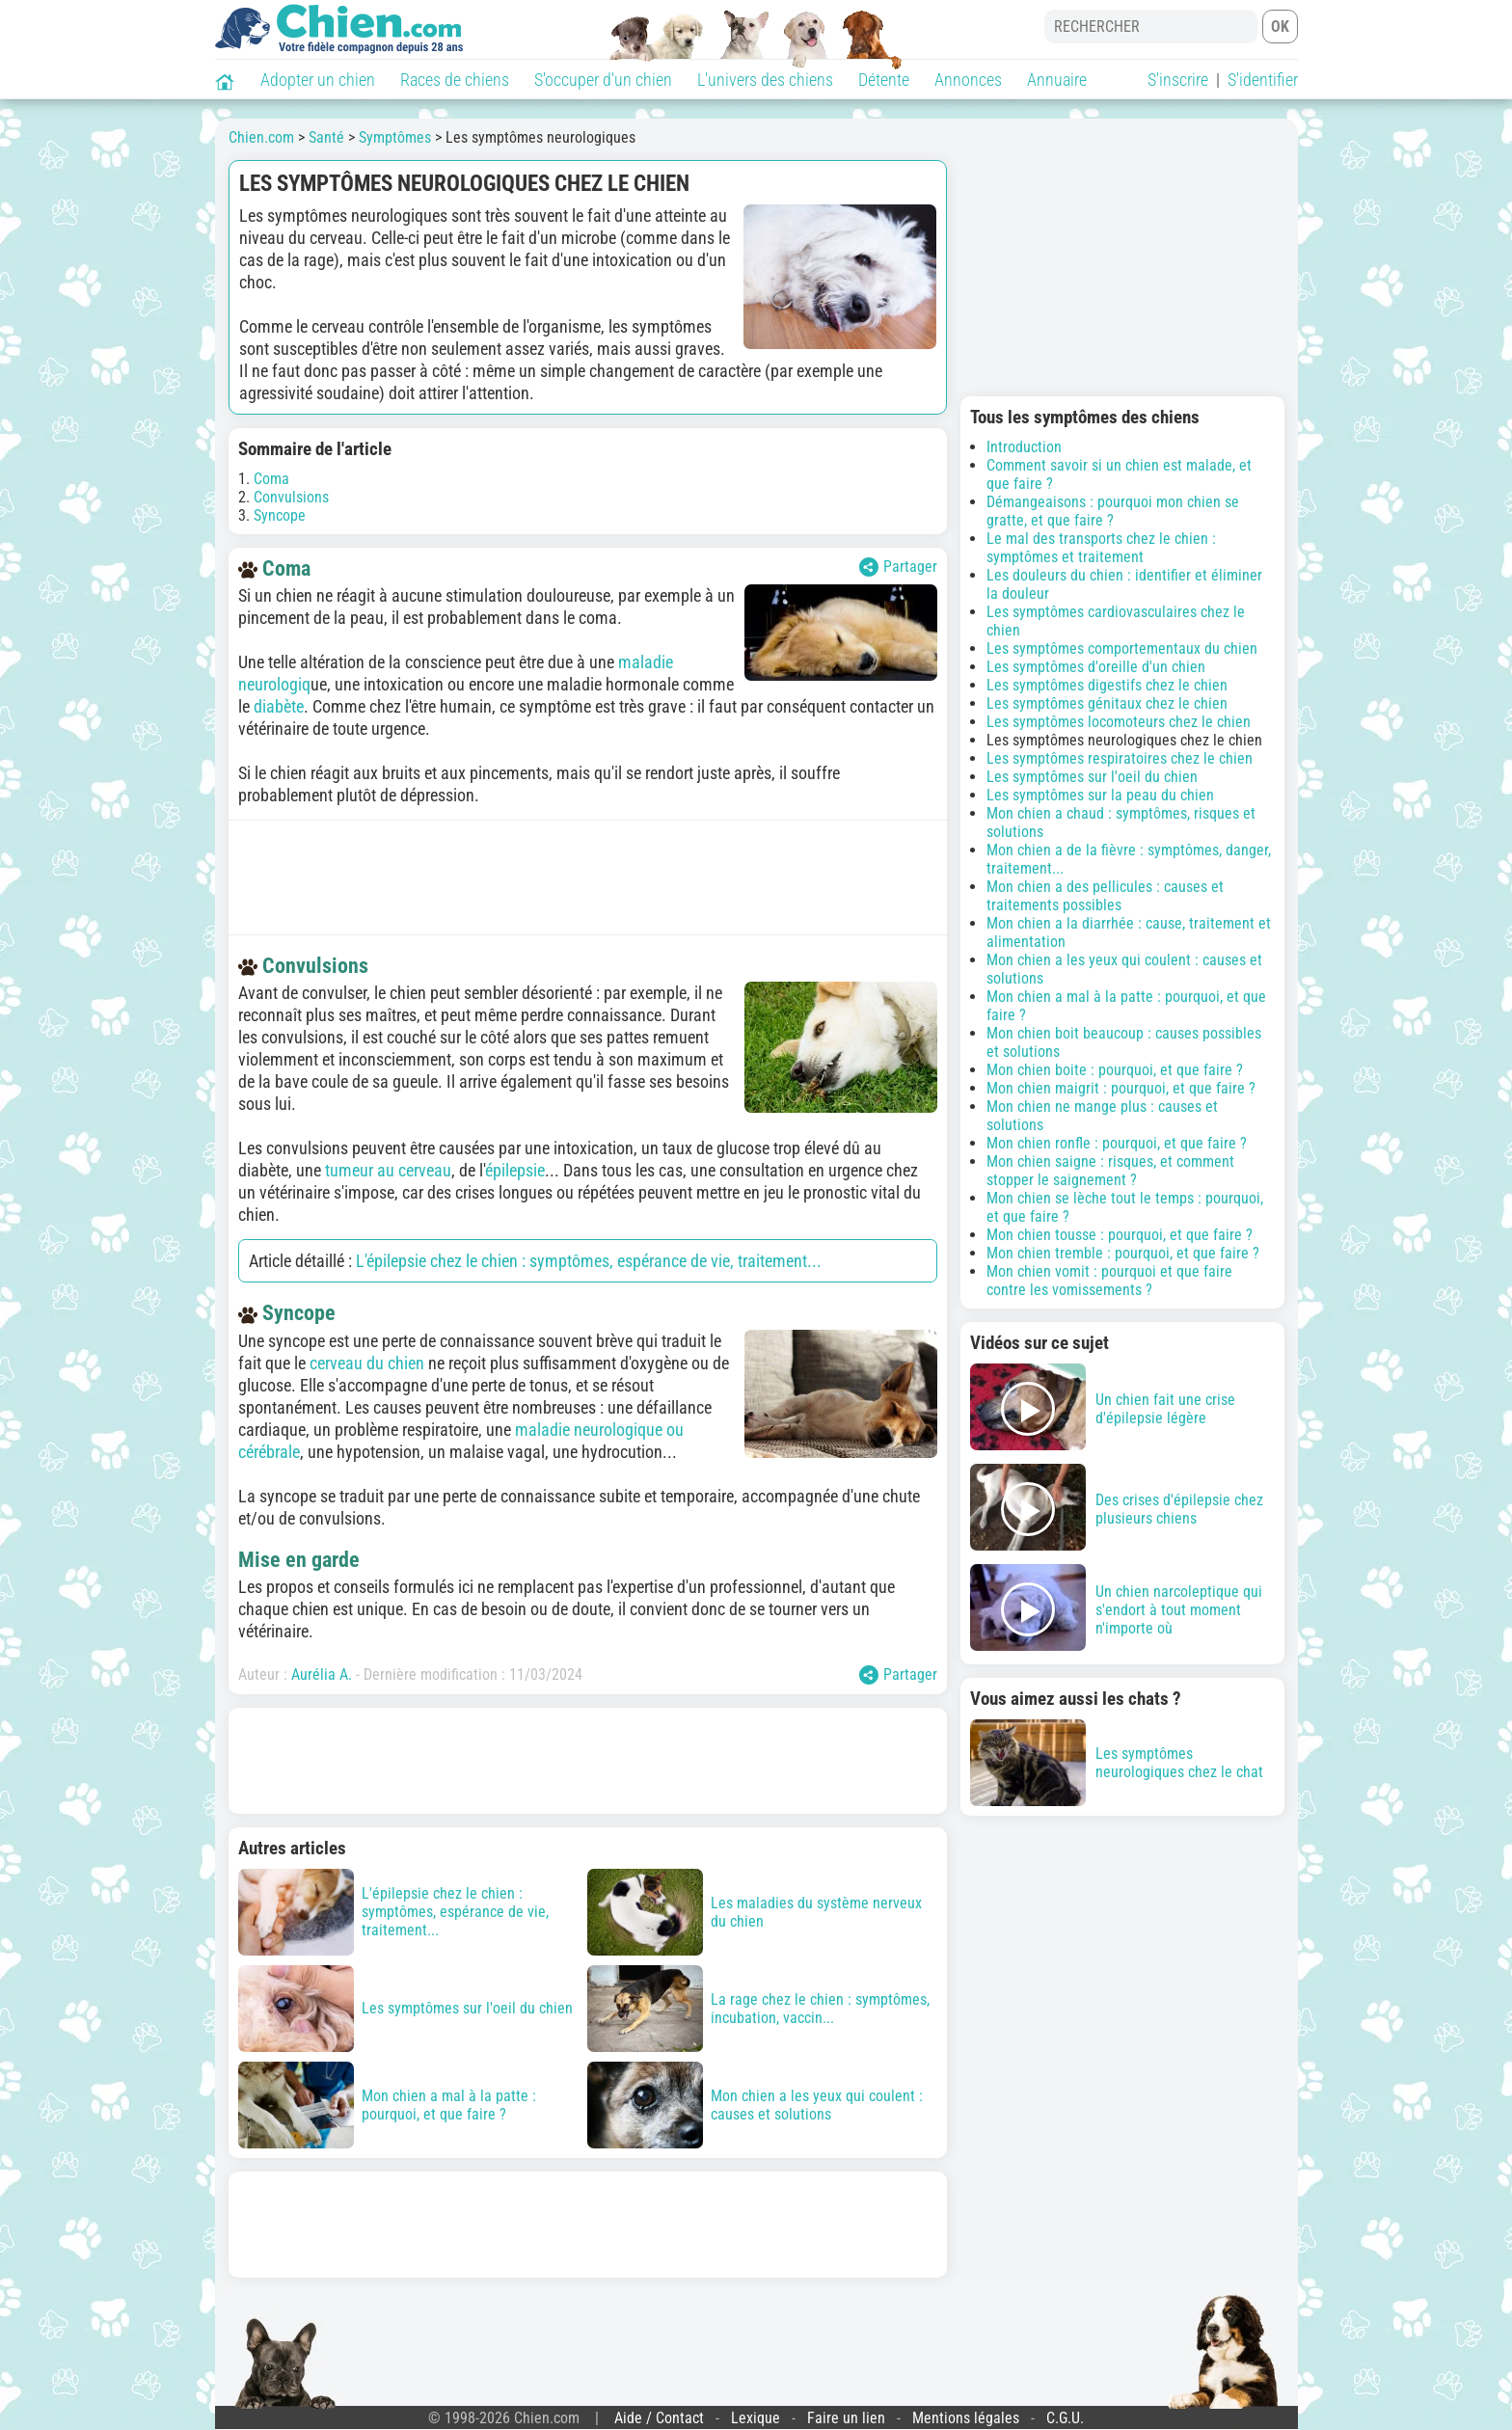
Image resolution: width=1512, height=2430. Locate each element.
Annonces (968, 79)
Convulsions (291, 497)
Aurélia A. (321, 1674)
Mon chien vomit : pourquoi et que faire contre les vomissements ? (1109, 1280)
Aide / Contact (659, 2418)
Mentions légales (965, 2418)
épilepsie (515, 1170)
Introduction (1024, 447)
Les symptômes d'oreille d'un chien (1095, 667)
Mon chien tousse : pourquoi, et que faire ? (1119, 1235)
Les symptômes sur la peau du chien (1100, 795)
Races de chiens (454, 79)
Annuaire (1057, 79)
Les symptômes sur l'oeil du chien (1092, 777)
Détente (883, 79)
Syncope (280, 515)
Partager (898, 567)
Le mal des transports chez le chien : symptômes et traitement (1101, 547)
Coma (271, 479)
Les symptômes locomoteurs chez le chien (1118, 722)
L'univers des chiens (765, 79)
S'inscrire (1178, 79)
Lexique (755, 2418)
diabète (279, 706)
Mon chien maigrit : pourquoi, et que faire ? (1121, 1088)
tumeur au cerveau (388, 1170)
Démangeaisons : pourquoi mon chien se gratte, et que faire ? (1112, 511)
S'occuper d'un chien (603, 79)
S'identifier (1263, 79)
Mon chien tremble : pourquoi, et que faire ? (1122, 1253)
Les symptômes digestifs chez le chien (1107, 685)
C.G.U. (1065, 2418)
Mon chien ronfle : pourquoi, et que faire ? (1116, 1143)
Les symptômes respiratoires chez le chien (1119, 758)
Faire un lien (846, 2418)
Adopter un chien (317, 79)
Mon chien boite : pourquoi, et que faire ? (1114, 1070)
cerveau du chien (367, 1363)
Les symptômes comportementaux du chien (1121, 648)
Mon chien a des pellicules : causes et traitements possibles (1105, 896)
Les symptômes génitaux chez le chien (1107, 703)
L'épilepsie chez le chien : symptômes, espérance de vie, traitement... (589, 1261)
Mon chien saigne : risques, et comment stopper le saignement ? (1110, 1170)
